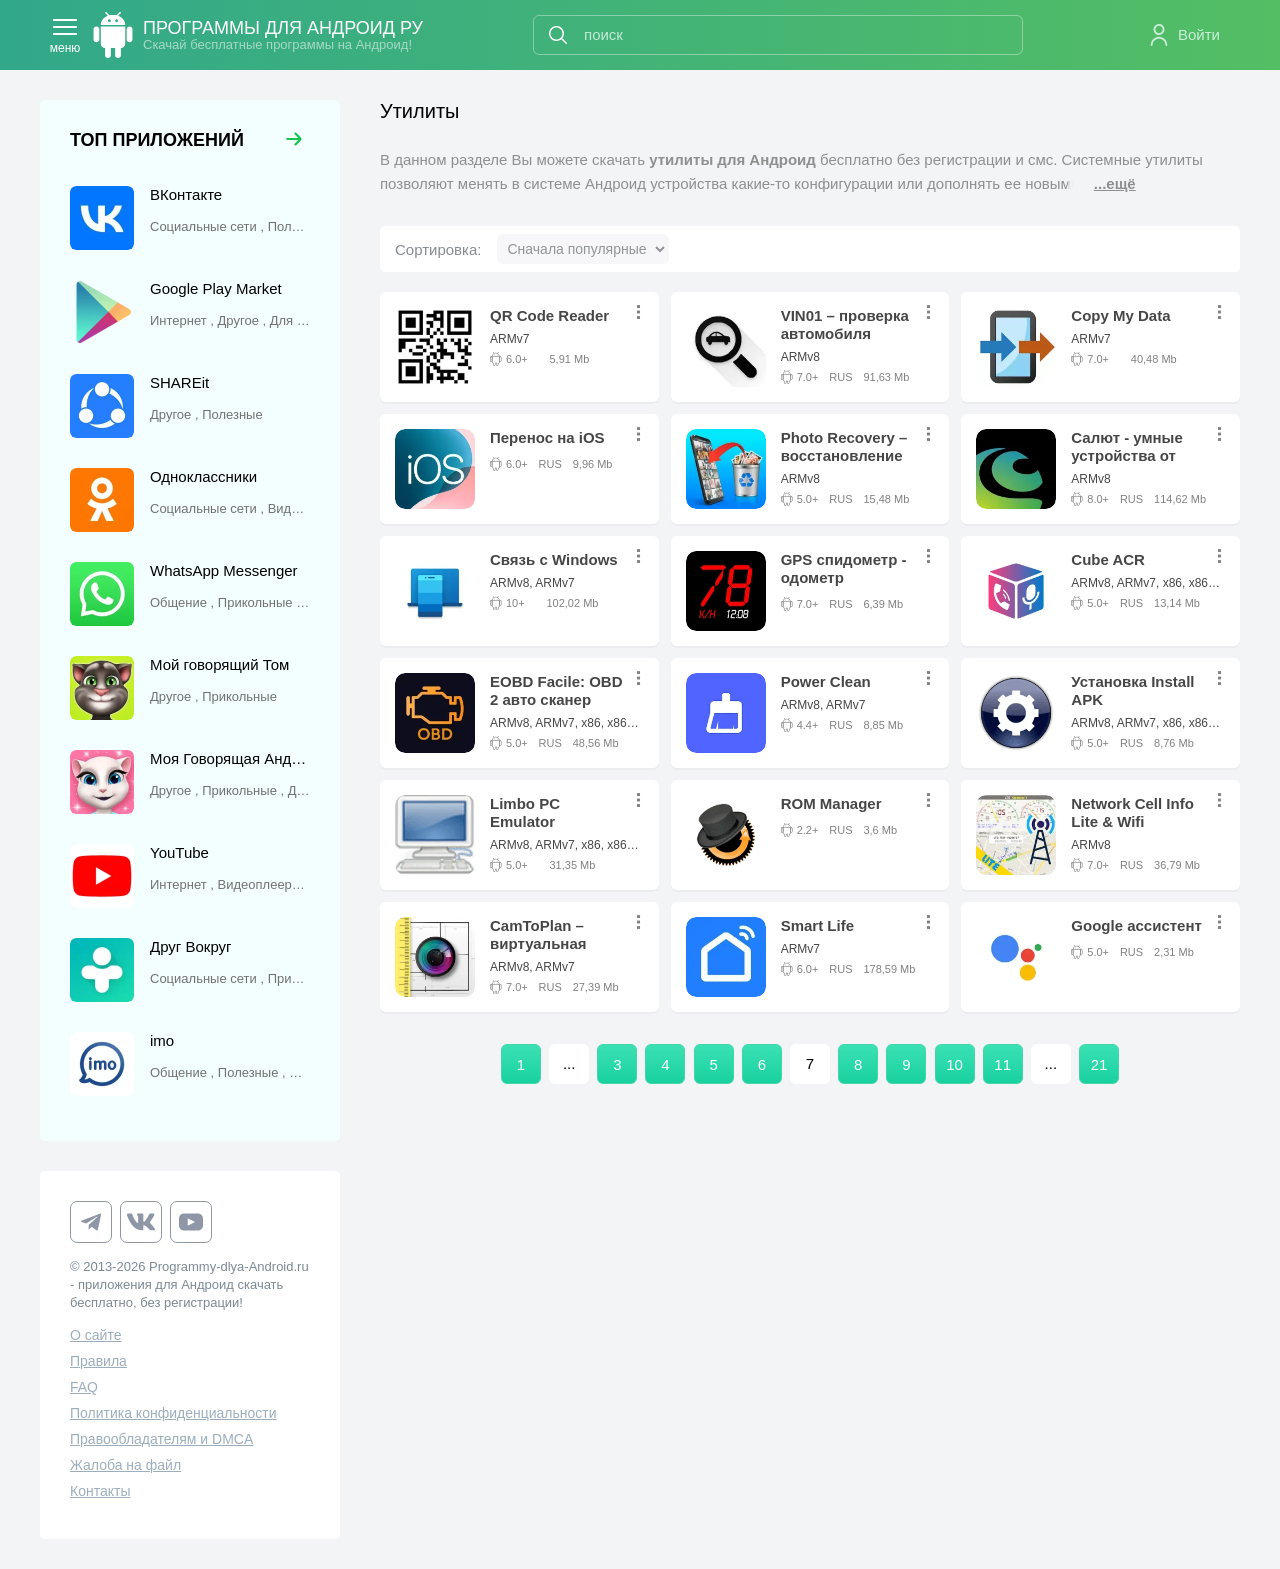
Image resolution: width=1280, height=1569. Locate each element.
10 (954, 1064)
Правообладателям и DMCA (161, 1439)
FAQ (84, 1387)
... (644, 312)
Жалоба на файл (125, 1465)
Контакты (100, 1491)
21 (1099, 1064)
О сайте (95, 1335)
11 (1002, 1064)
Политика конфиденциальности (173, 1413)
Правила (98, 1361)
